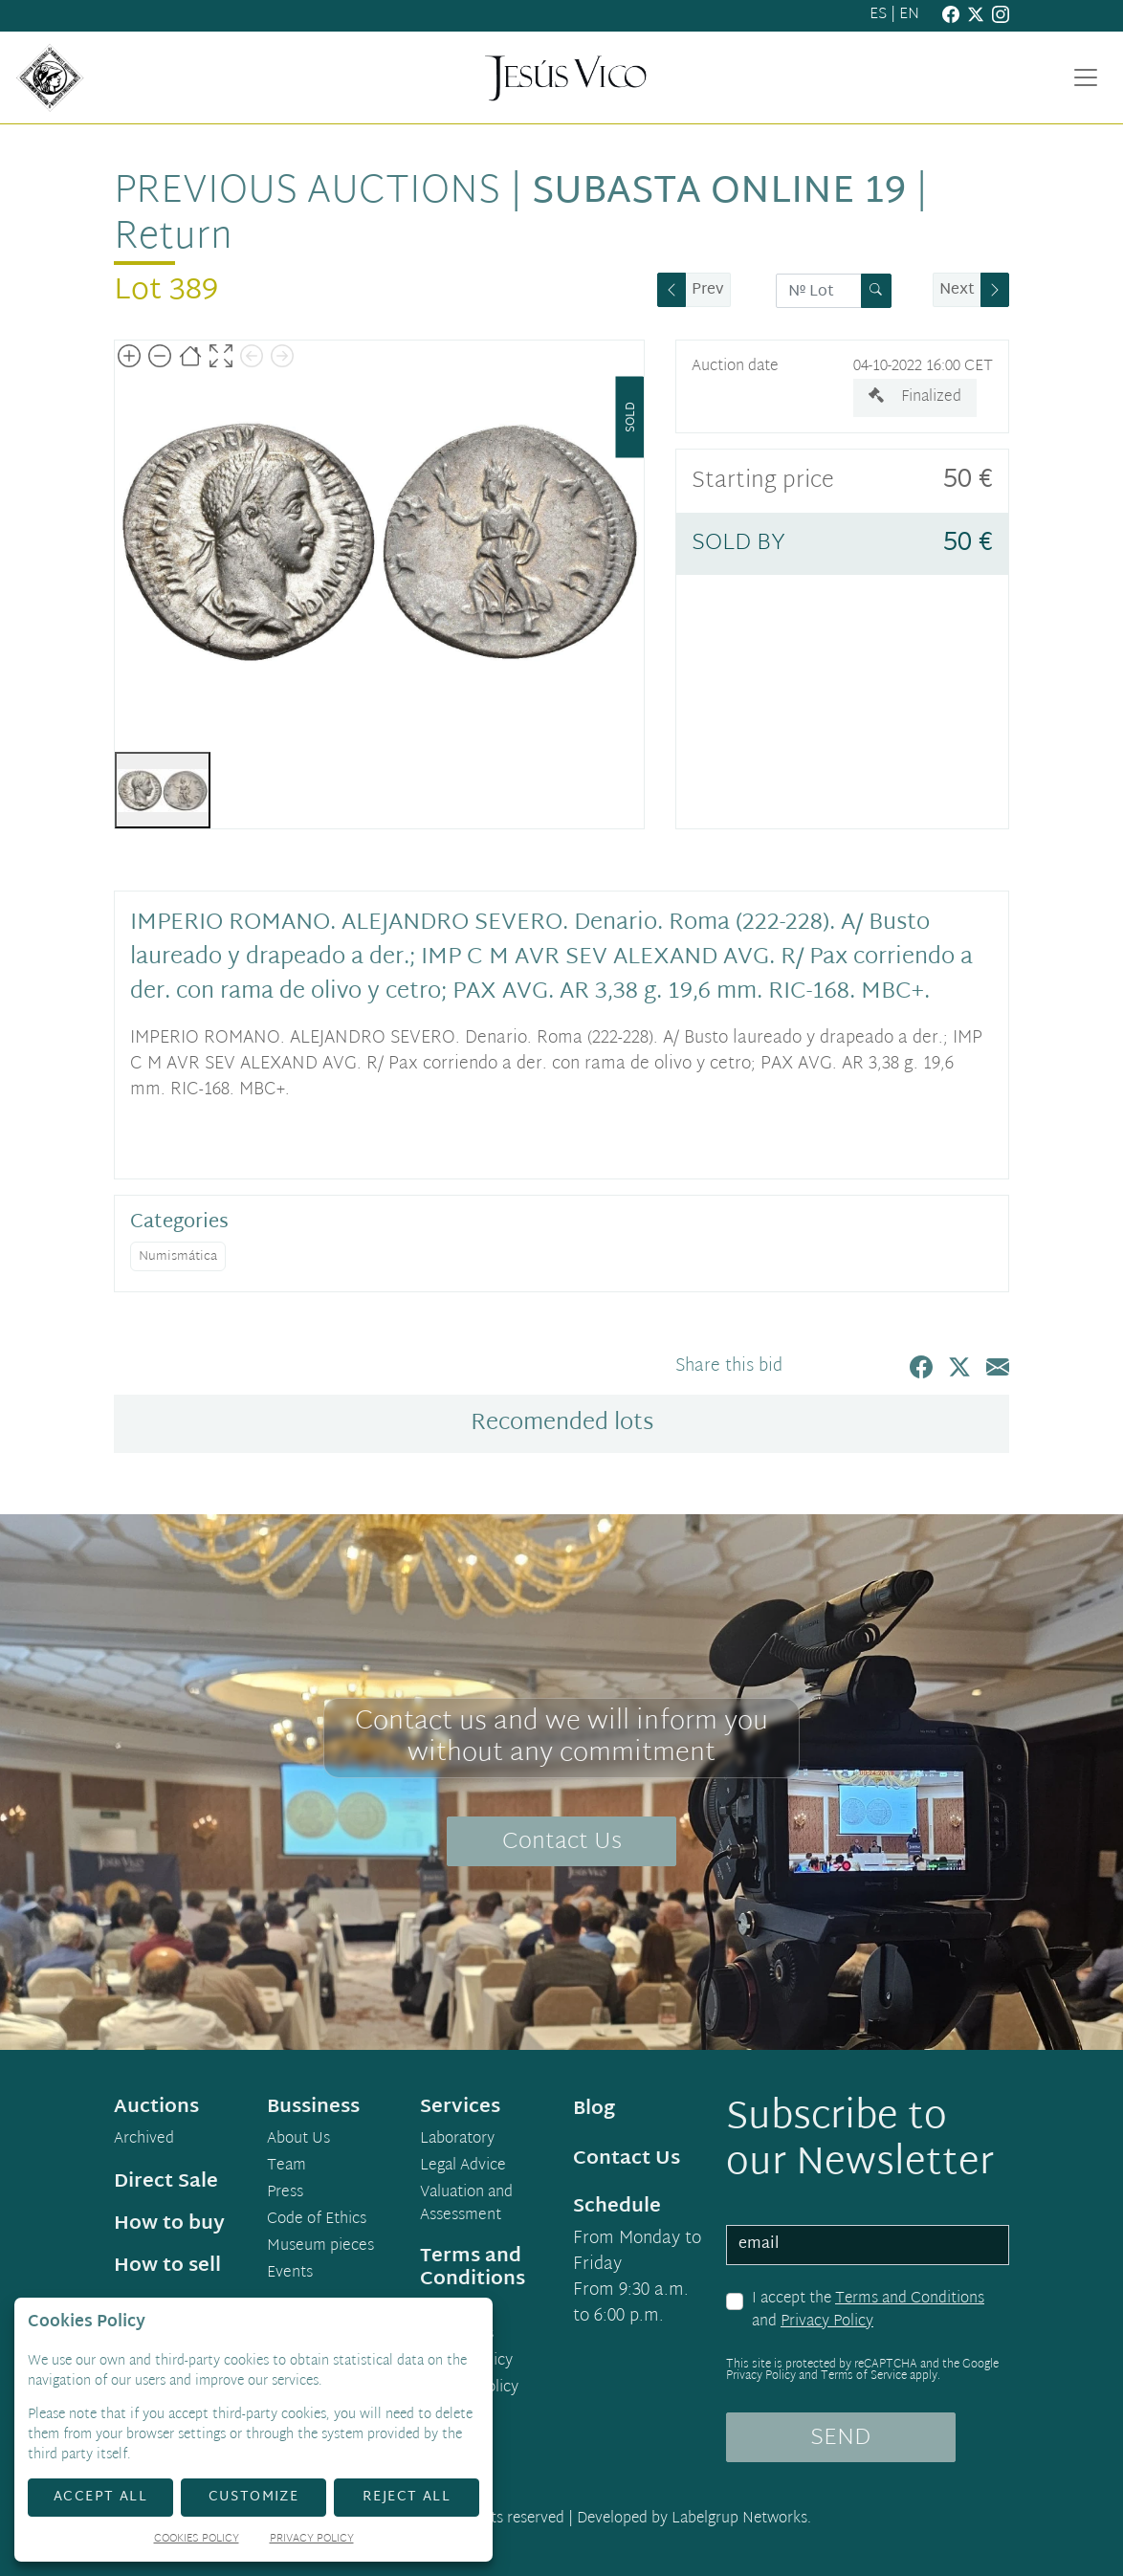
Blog (594, 2109)
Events (290, 2273)
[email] (867, 2245)
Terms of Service (864, 2376)
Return (173, 239)
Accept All (100, 2497)
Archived (144, 2139)
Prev (708, 290)
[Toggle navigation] (1086, 77)
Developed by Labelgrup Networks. (694, 2519)
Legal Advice (463, 2166)
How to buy (169, 2224)
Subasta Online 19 (719, 193)
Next (957, 290)
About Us (298, 2139)
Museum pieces (320, 2247)
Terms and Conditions (909, 2299)
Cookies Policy (196, 2540)
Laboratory (457, 2139)
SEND (840, 2438)
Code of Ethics (316, 2220)
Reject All (407, 2497)
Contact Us (562, 1842)
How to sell (167, 2266)
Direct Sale (166, 2182)
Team (286, 2166)
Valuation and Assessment (466, 2205)
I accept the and (868, 2310)
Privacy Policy (827, 2322)
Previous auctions (307, 193)
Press (285, 2193)
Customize (254, 2497)
